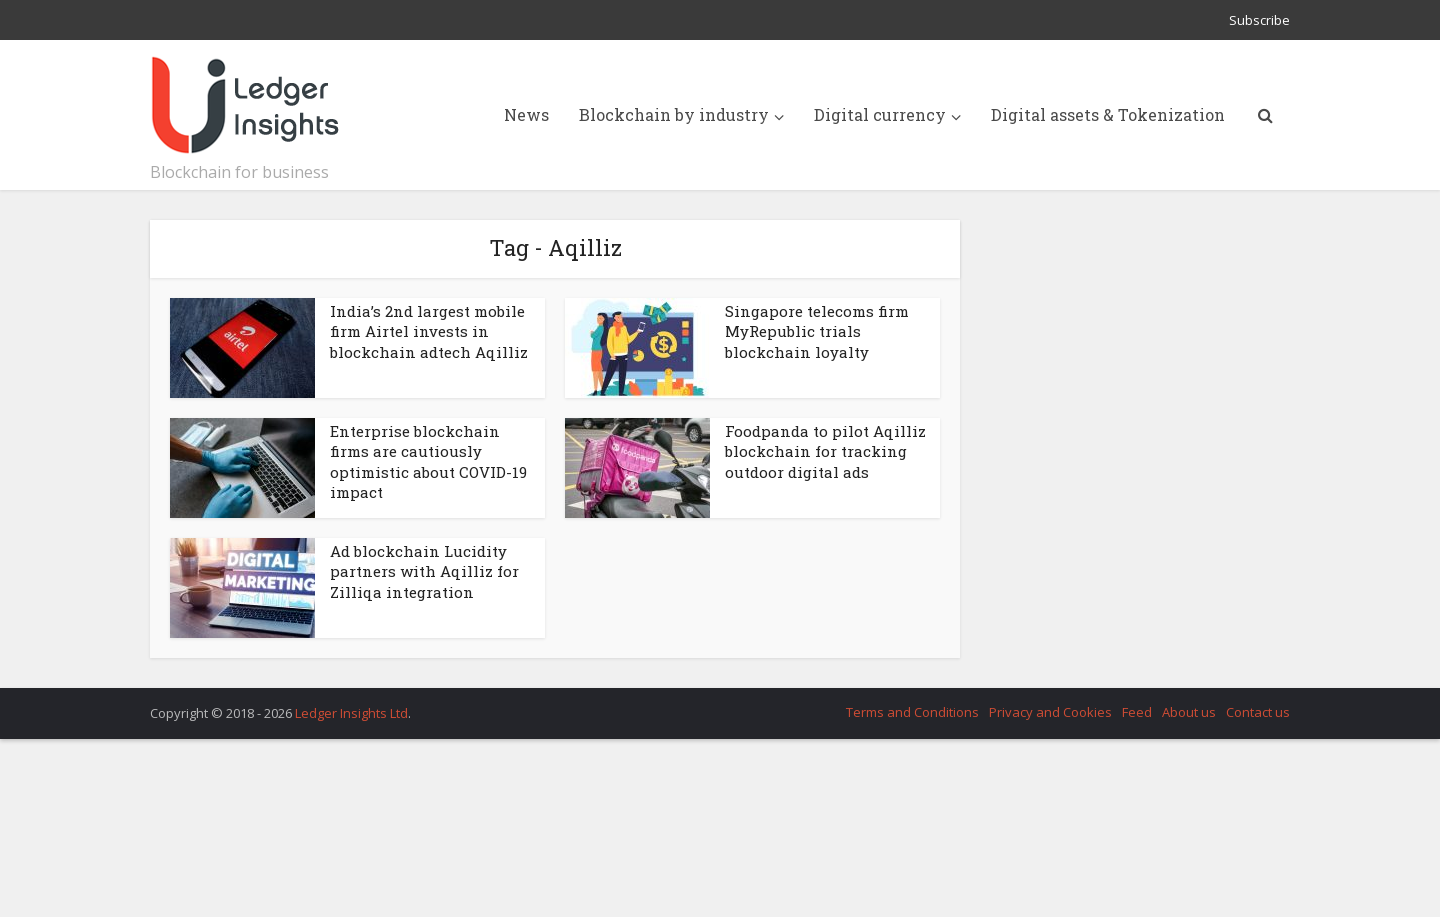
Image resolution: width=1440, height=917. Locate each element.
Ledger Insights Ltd (351, 713)
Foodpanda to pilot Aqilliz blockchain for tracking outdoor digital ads (825, 451)
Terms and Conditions (912, 712)
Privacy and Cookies (1050, 712)
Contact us (1258, 712)
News (526, 114)
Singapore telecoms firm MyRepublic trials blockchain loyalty (817, 331)
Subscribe (1259, 20)
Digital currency (880, 114)
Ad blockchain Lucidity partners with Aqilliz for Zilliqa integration (424, 571)
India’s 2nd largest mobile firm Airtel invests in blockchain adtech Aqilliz (429, 331)
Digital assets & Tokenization (1108, 114)
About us (1189, 712)
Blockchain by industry (674, 114)
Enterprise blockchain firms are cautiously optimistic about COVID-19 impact (428, 461)
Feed (1137, 712)
